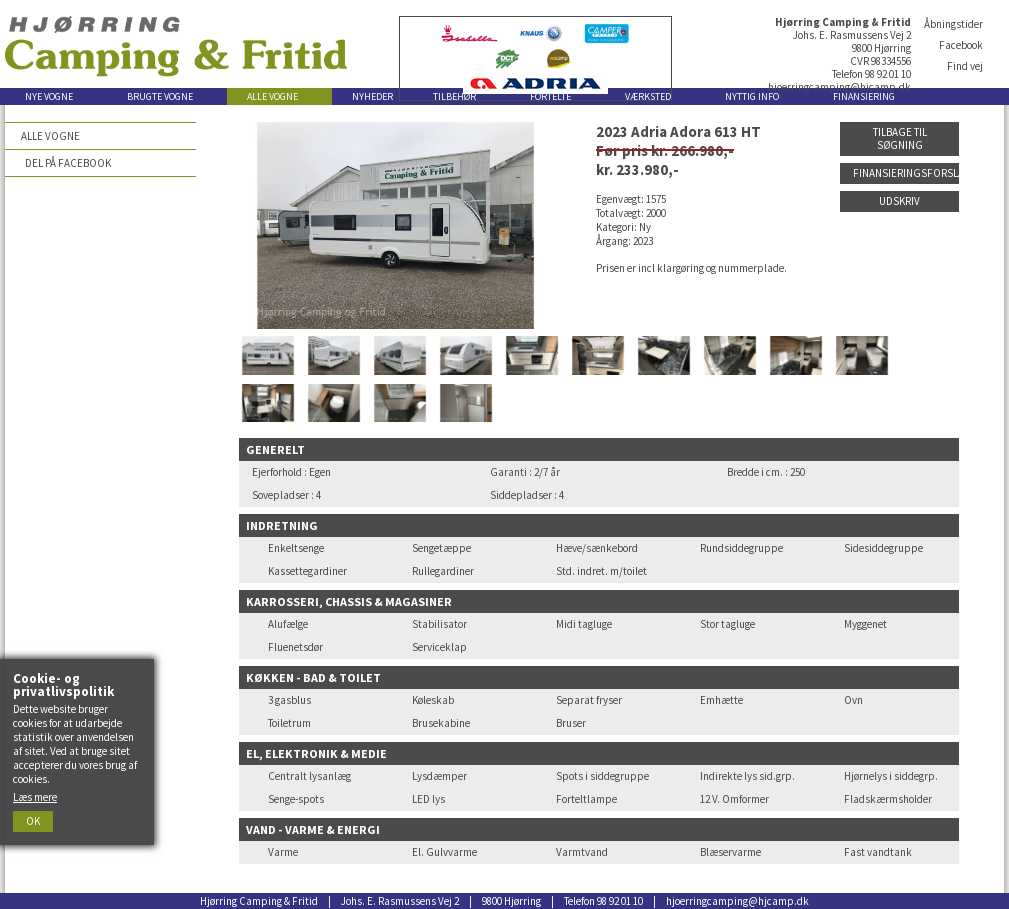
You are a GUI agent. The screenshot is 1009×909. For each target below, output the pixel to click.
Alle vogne (50, 136)
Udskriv (899, 201)
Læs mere (35, 797)
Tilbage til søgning (900, 138)
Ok (33, 821)
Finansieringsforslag (906, 173)
